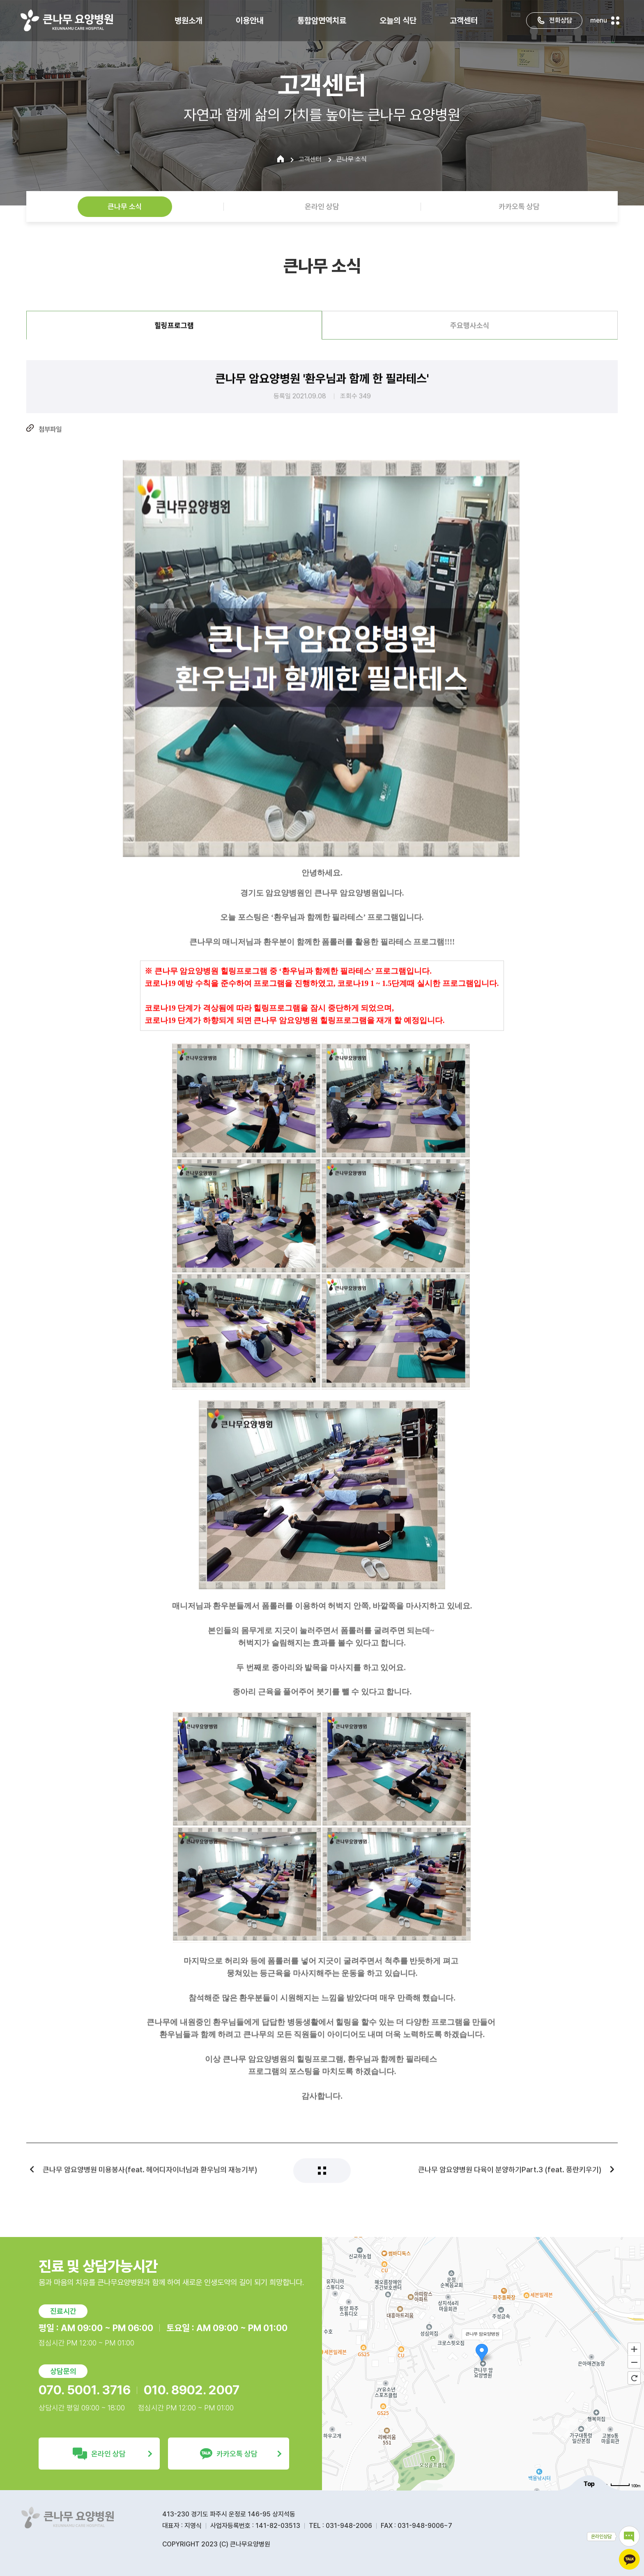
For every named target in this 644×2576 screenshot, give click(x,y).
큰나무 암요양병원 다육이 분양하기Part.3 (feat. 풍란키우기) (509, 2183)
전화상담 (554, 19)
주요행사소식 (470, 339)
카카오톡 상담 (519, 206)
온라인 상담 (322, 206)
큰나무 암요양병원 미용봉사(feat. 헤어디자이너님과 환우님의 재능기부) (150, 2183)
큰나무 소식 (125, 206)
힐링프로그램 (174, 339)
